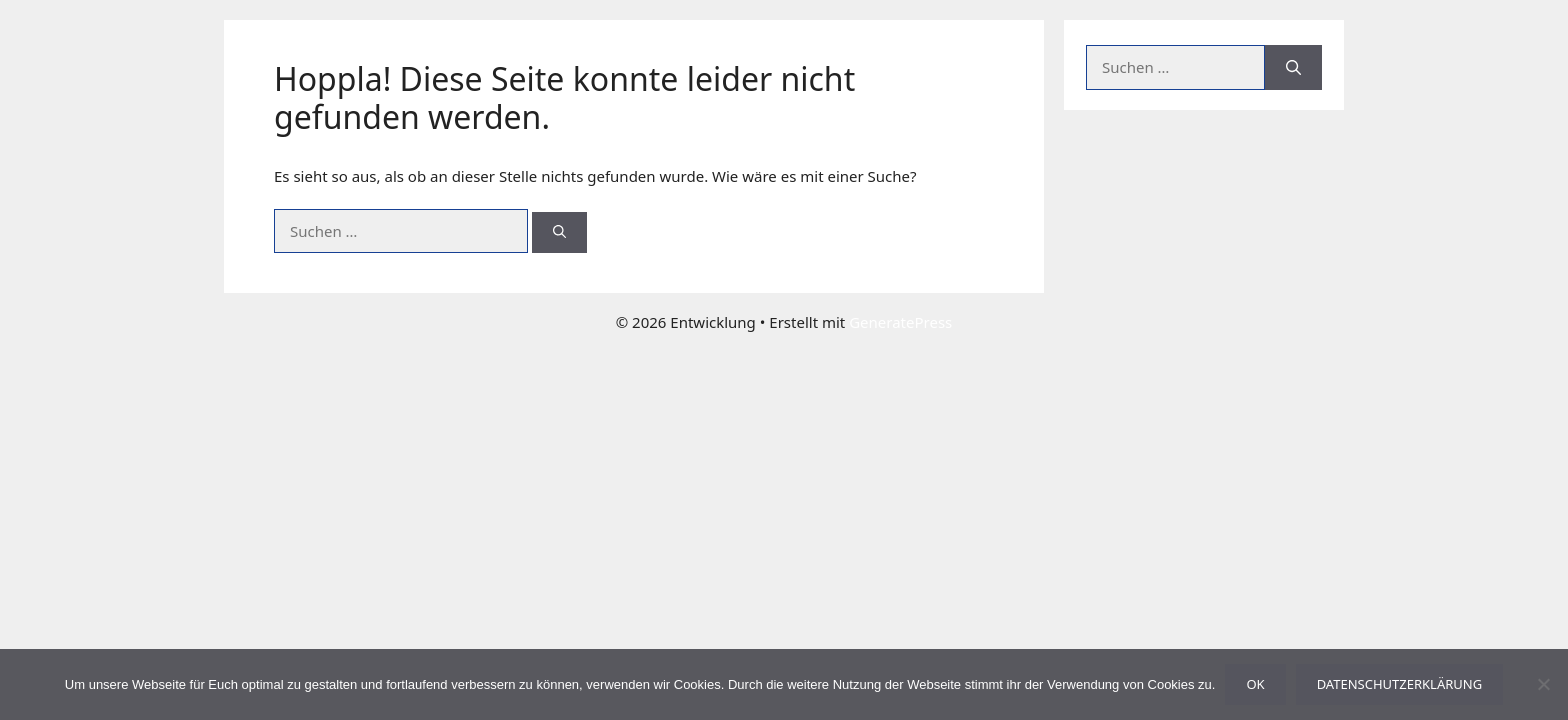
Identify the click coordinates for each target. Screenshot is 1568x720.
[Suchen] (559, 233)
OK (1255, 684)
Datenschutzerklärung (1400, 684)
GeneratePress (900, 322)
